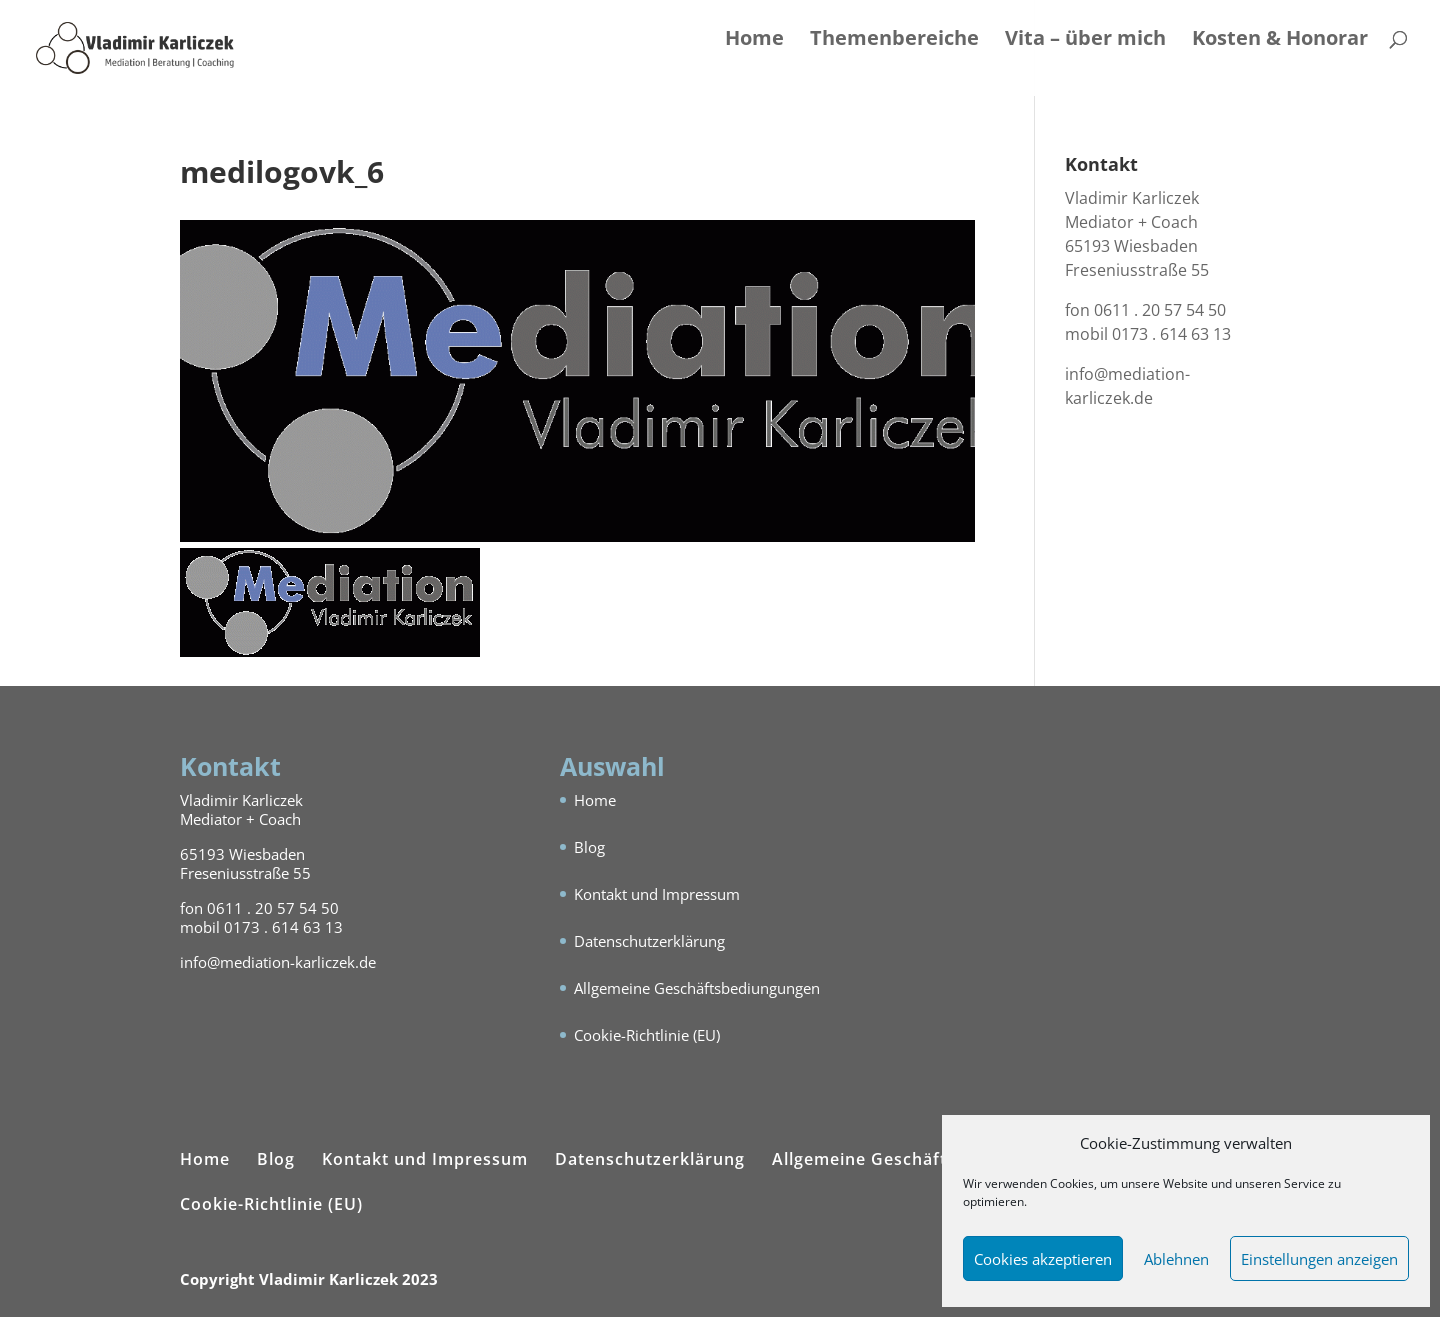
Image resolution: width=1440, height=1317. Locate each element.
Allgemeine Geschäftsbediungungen (697, 988)
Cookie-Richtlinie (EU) (647, 1035)
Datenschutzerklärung (649, 941)
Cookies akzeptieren (1043, 1259)
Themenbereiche (894, 41)
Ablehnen (1176, 1259)
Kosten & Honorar (1280, 41)
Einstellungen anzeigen (1319, 1259)
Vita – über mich (1085, 41)
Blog (589, 847)
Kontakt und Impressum (657, 894)
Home (754, 41)
